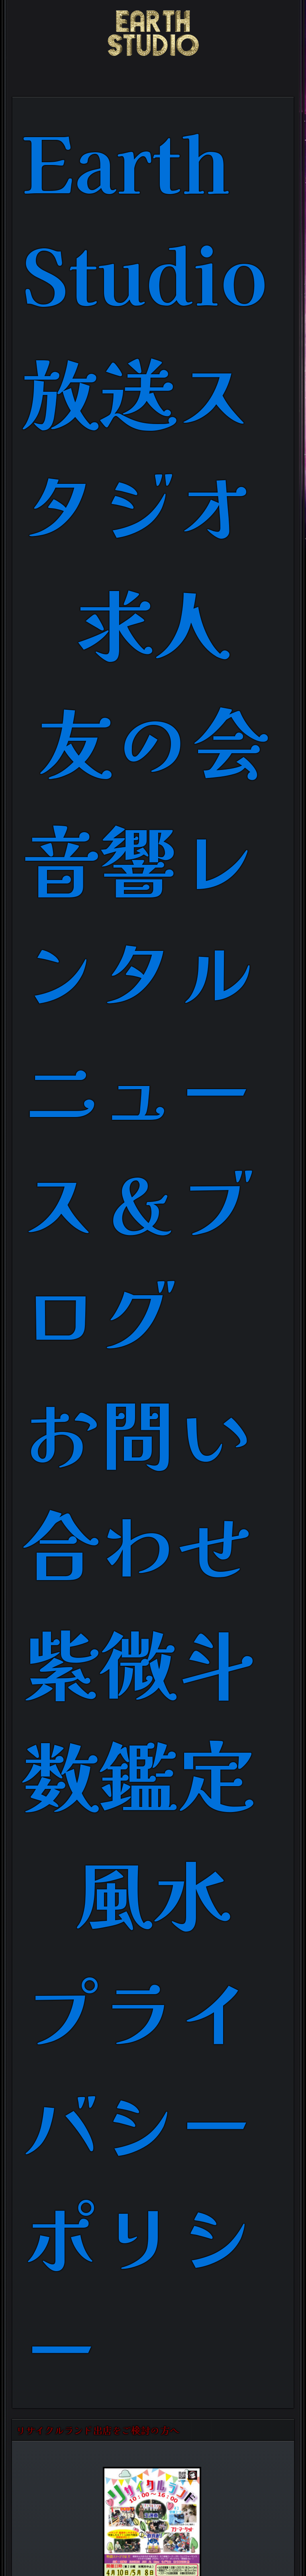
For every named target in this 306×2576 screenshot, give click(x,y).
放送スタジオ (138, 446)
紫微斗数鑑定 (138, 1716)
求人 (153, 621)
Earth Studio (145, 216)
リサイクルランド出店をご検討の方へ (97, 2430)
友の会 (153, 739)
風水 (153, 1891)
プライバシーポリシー (138, 2177)
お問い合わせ (138, 1486)
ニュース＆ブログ (138, 1200)
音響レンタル (138, 913)
